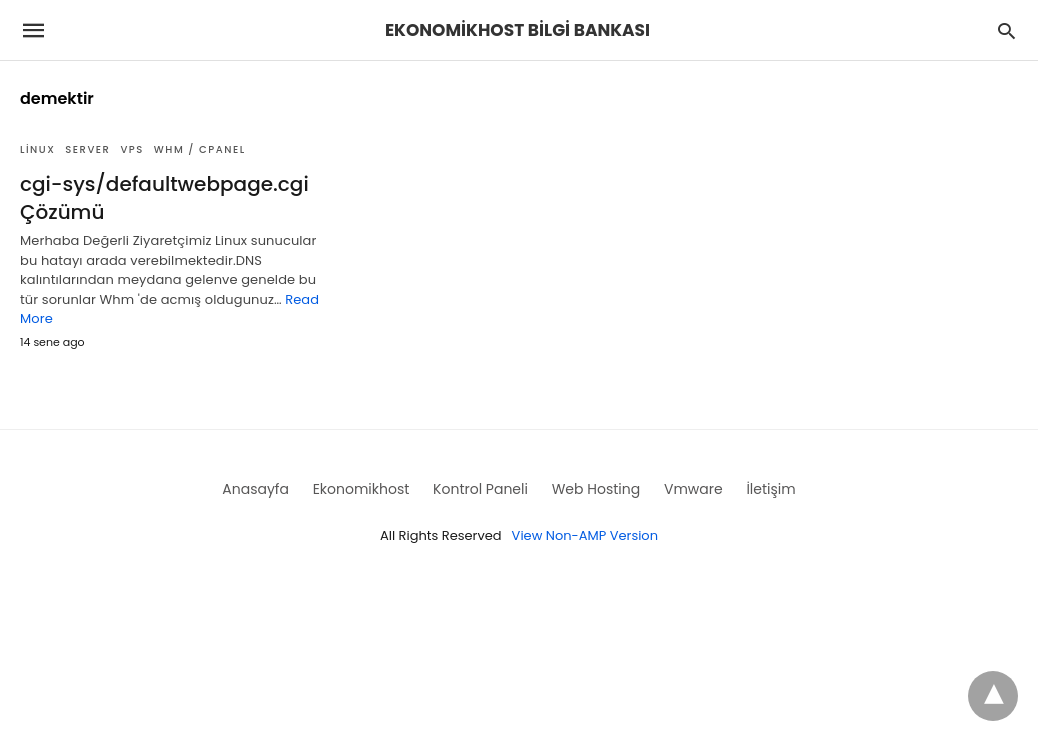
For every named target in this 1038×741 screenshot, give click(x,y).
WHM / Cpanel (200, 149)
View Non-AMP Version (585, 535)
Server (87, 149)
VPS (131, 149)
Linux (37, 149)
